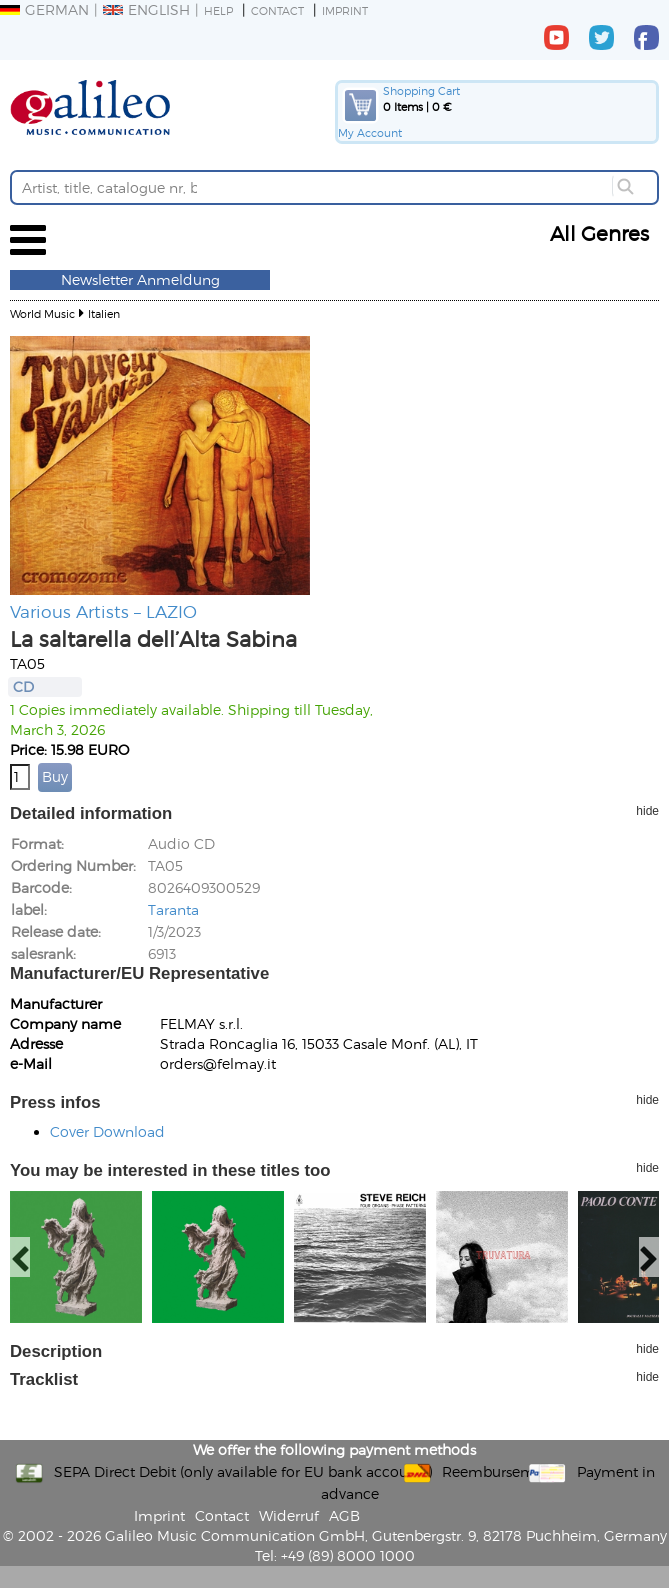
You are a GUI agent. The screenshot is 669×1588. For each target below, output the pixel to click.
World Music (42, 313)
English (146, 9)
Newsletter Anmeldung (140, 279)
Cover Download (107, 1131)
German (44, 9)
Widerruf (289, 1515)
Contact (277, 10)
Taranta (173, 909)
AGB (344, 1515)
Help (218, 10)
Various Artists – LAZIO (103, 611)
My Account (370, 132)
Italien (104, 313)
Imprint (345, 10)
